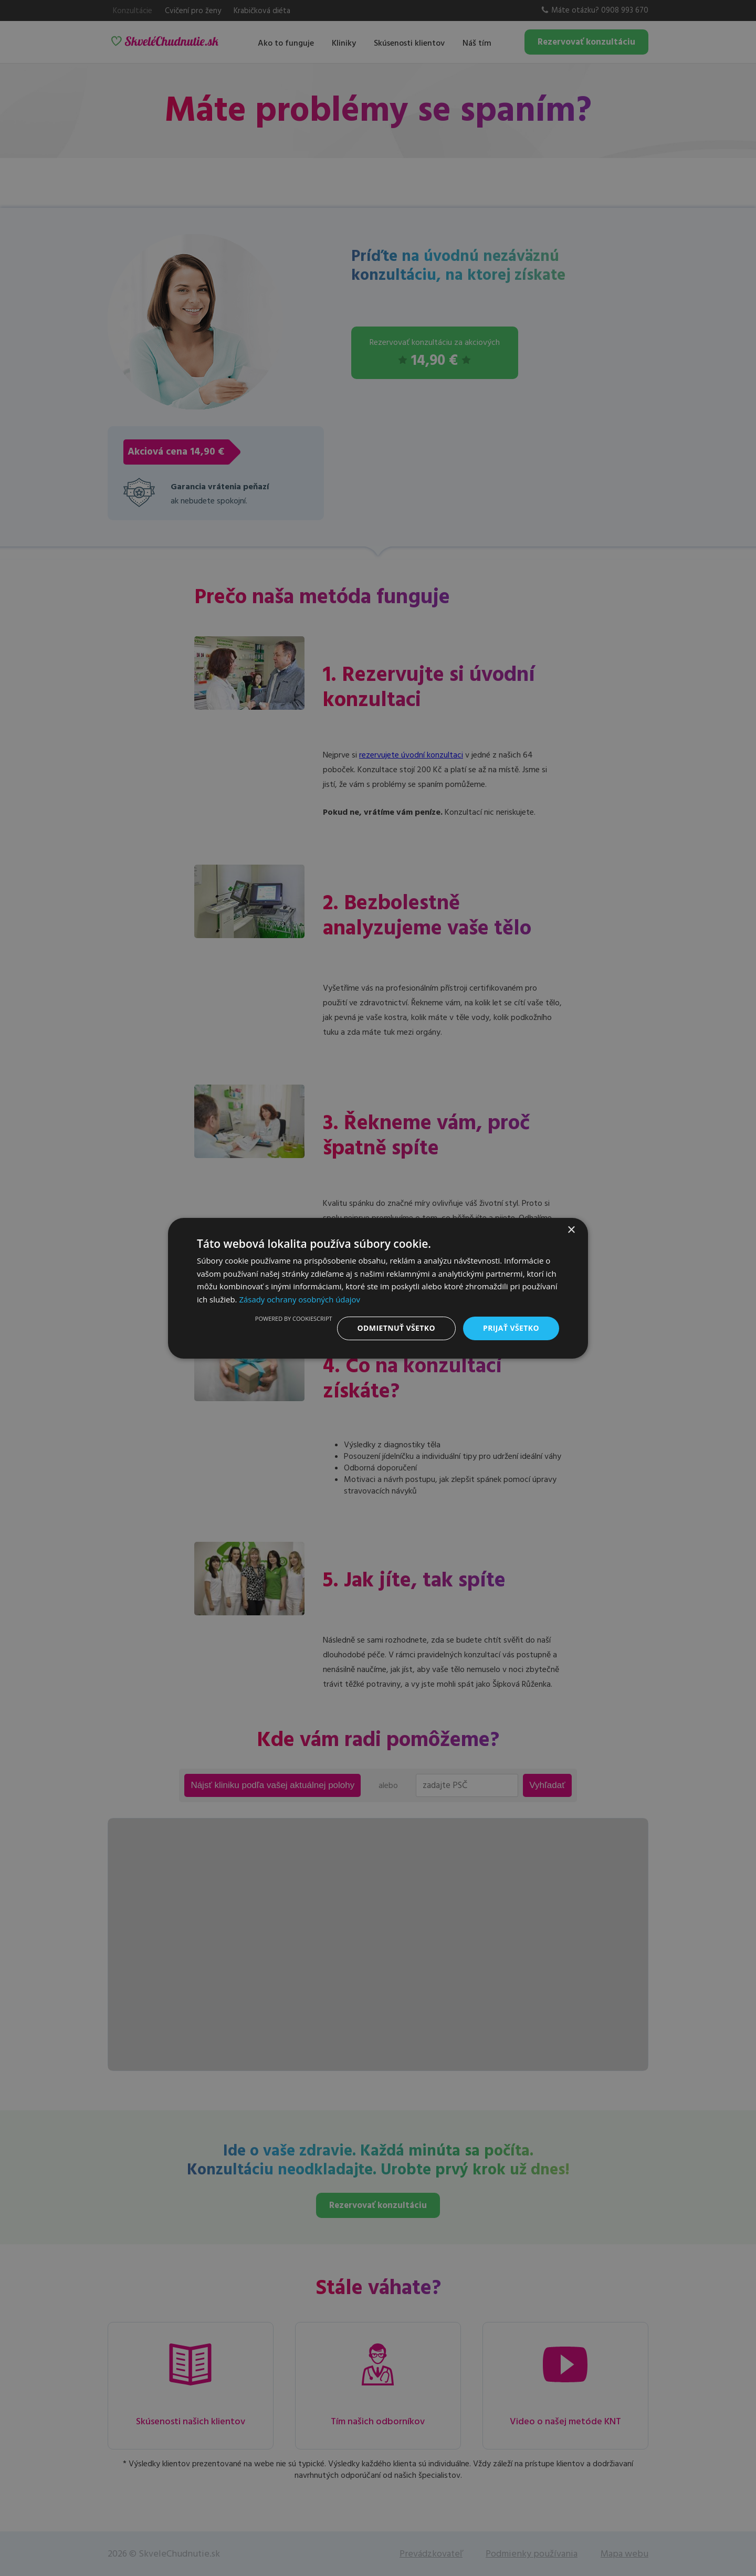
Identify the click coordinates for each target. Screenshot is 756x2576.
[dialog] (378, 1287)
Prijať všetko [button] (511, 1328)
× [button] (571, 1230)
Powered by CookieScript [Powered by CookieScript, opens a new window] (293, 1318)
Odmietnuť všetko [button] (396, 1328)
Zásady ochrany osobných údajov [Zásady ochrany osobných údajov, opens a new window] (300, 1299)
